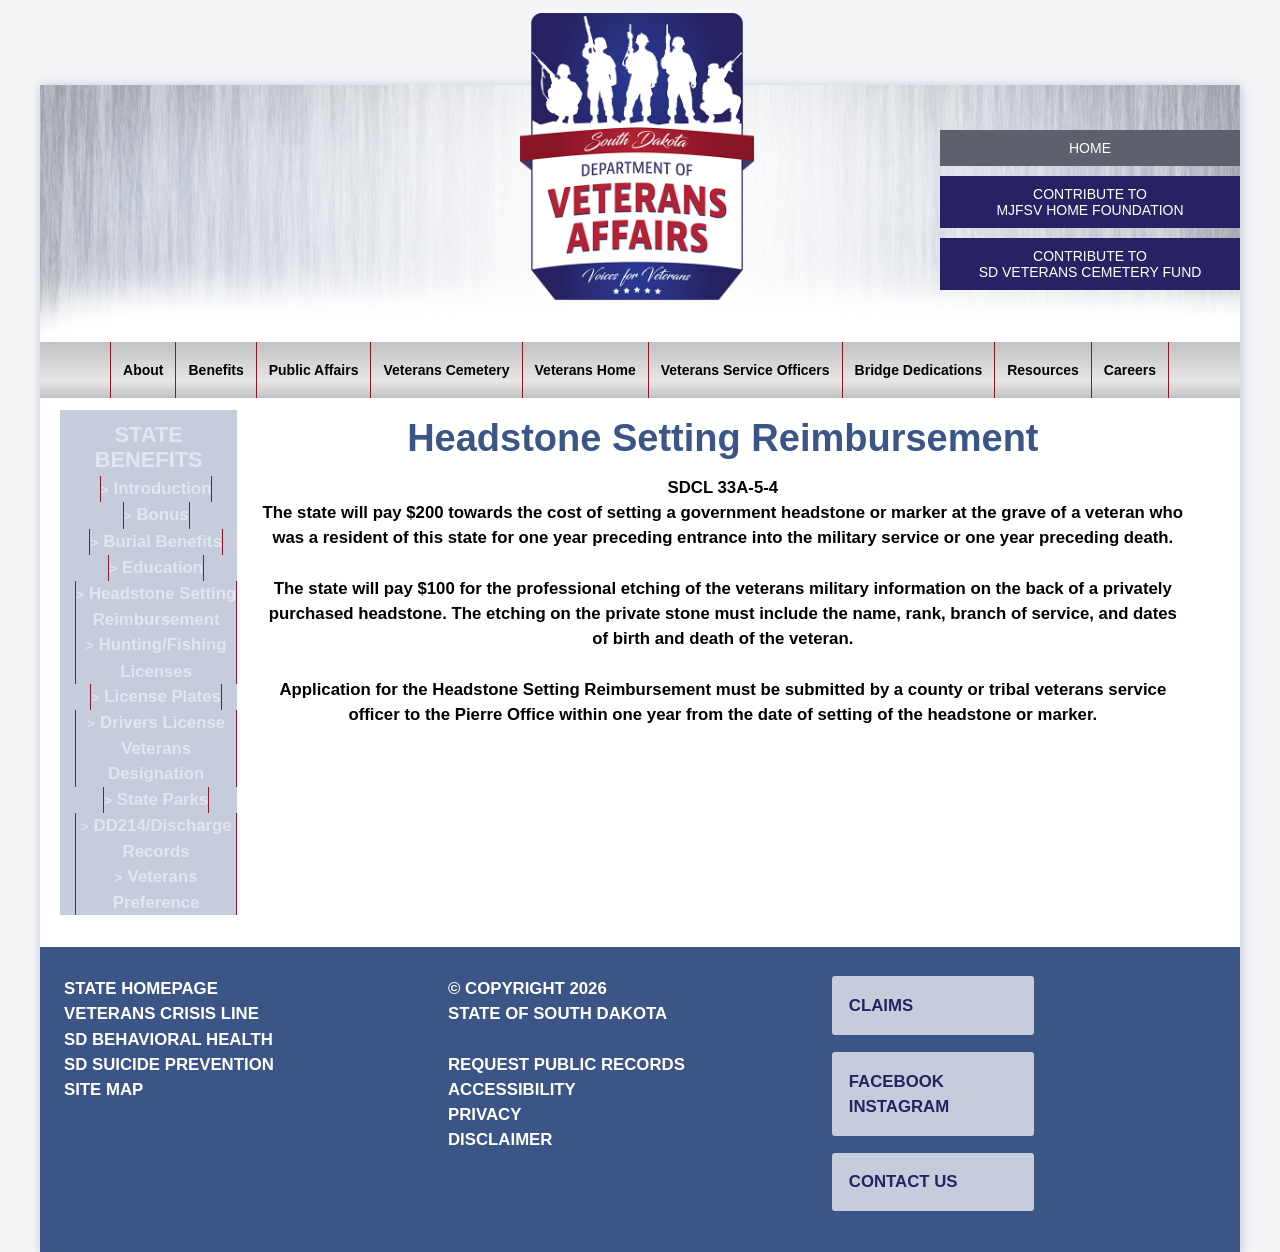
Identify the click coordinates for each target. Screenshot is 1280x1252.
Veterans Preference (156, 889)
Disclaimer (500, 1139)
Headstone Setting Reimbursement (162, 606)
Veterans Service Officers (745, 370)
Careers (1130, 370)
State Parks (162, 799)
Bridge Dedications (919, 370)
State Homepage (141, 988)
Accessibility (512, 1089)
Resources (1043, 370)
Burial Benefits (162, 541)
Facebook (896, 1081)
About (143, 370)
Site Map (103, 1089)
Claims (881, 1005)
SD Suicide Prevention (169, 1064)
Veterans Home (585, 370)
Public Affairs (314, 370)
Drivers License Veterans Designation (162, 748)
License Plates (162, 696)
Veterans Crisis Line (161, 1013)
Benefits (215, 370)
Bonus (162, 514)
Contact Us (903, 1181)
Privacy (484, 1114)
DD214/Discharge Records (163, 838)
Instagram (899, 1106)
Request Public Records (566, 1064)
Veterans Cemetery (446, 370)
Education (162, 567)
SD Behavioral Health (168, 1039)
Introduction (163, 488)
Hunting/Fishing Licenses (163, 657)
